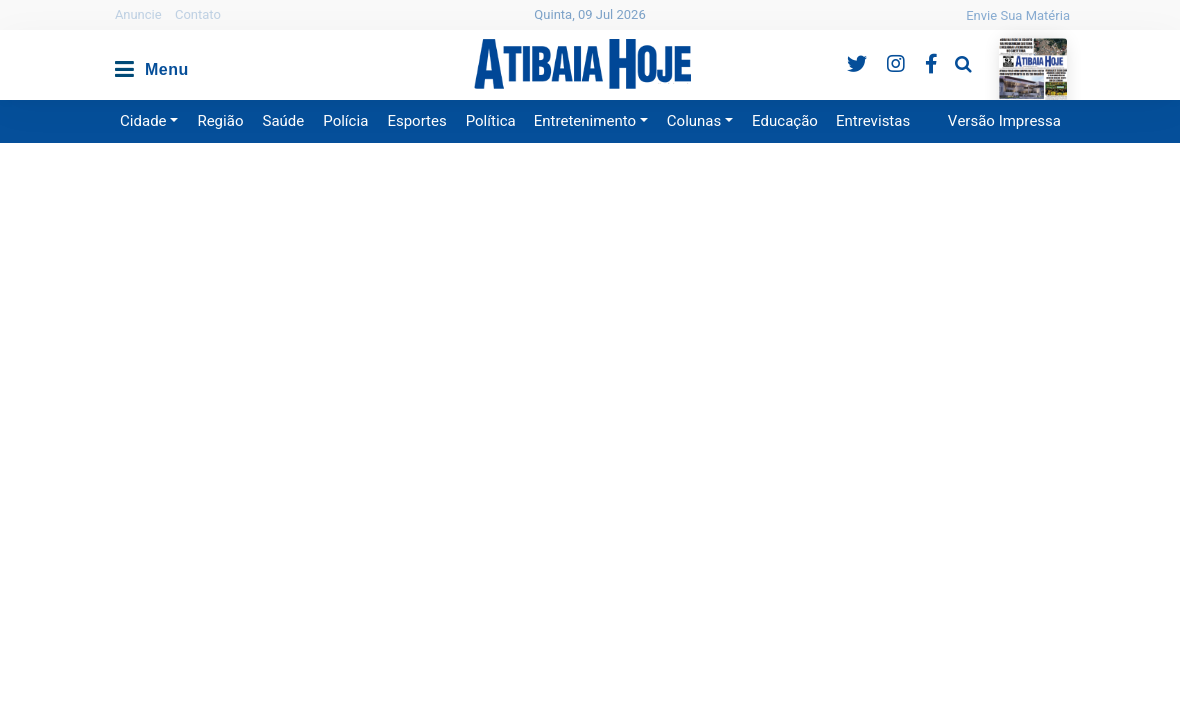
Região (220, 121)
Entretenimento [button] (585, 121)
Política (491, 121)
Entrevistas (873, 121)
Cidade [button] (143, 121)
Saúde (284, 121)
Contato (198, 14)
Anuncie (138, 14)
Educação (785, 121)
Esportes (416, 121)
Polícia (345, 121)
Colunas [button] (694, 121)
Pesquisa (947, 48)
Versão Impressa (1004, 121)
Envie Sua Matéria (1018, 15)
